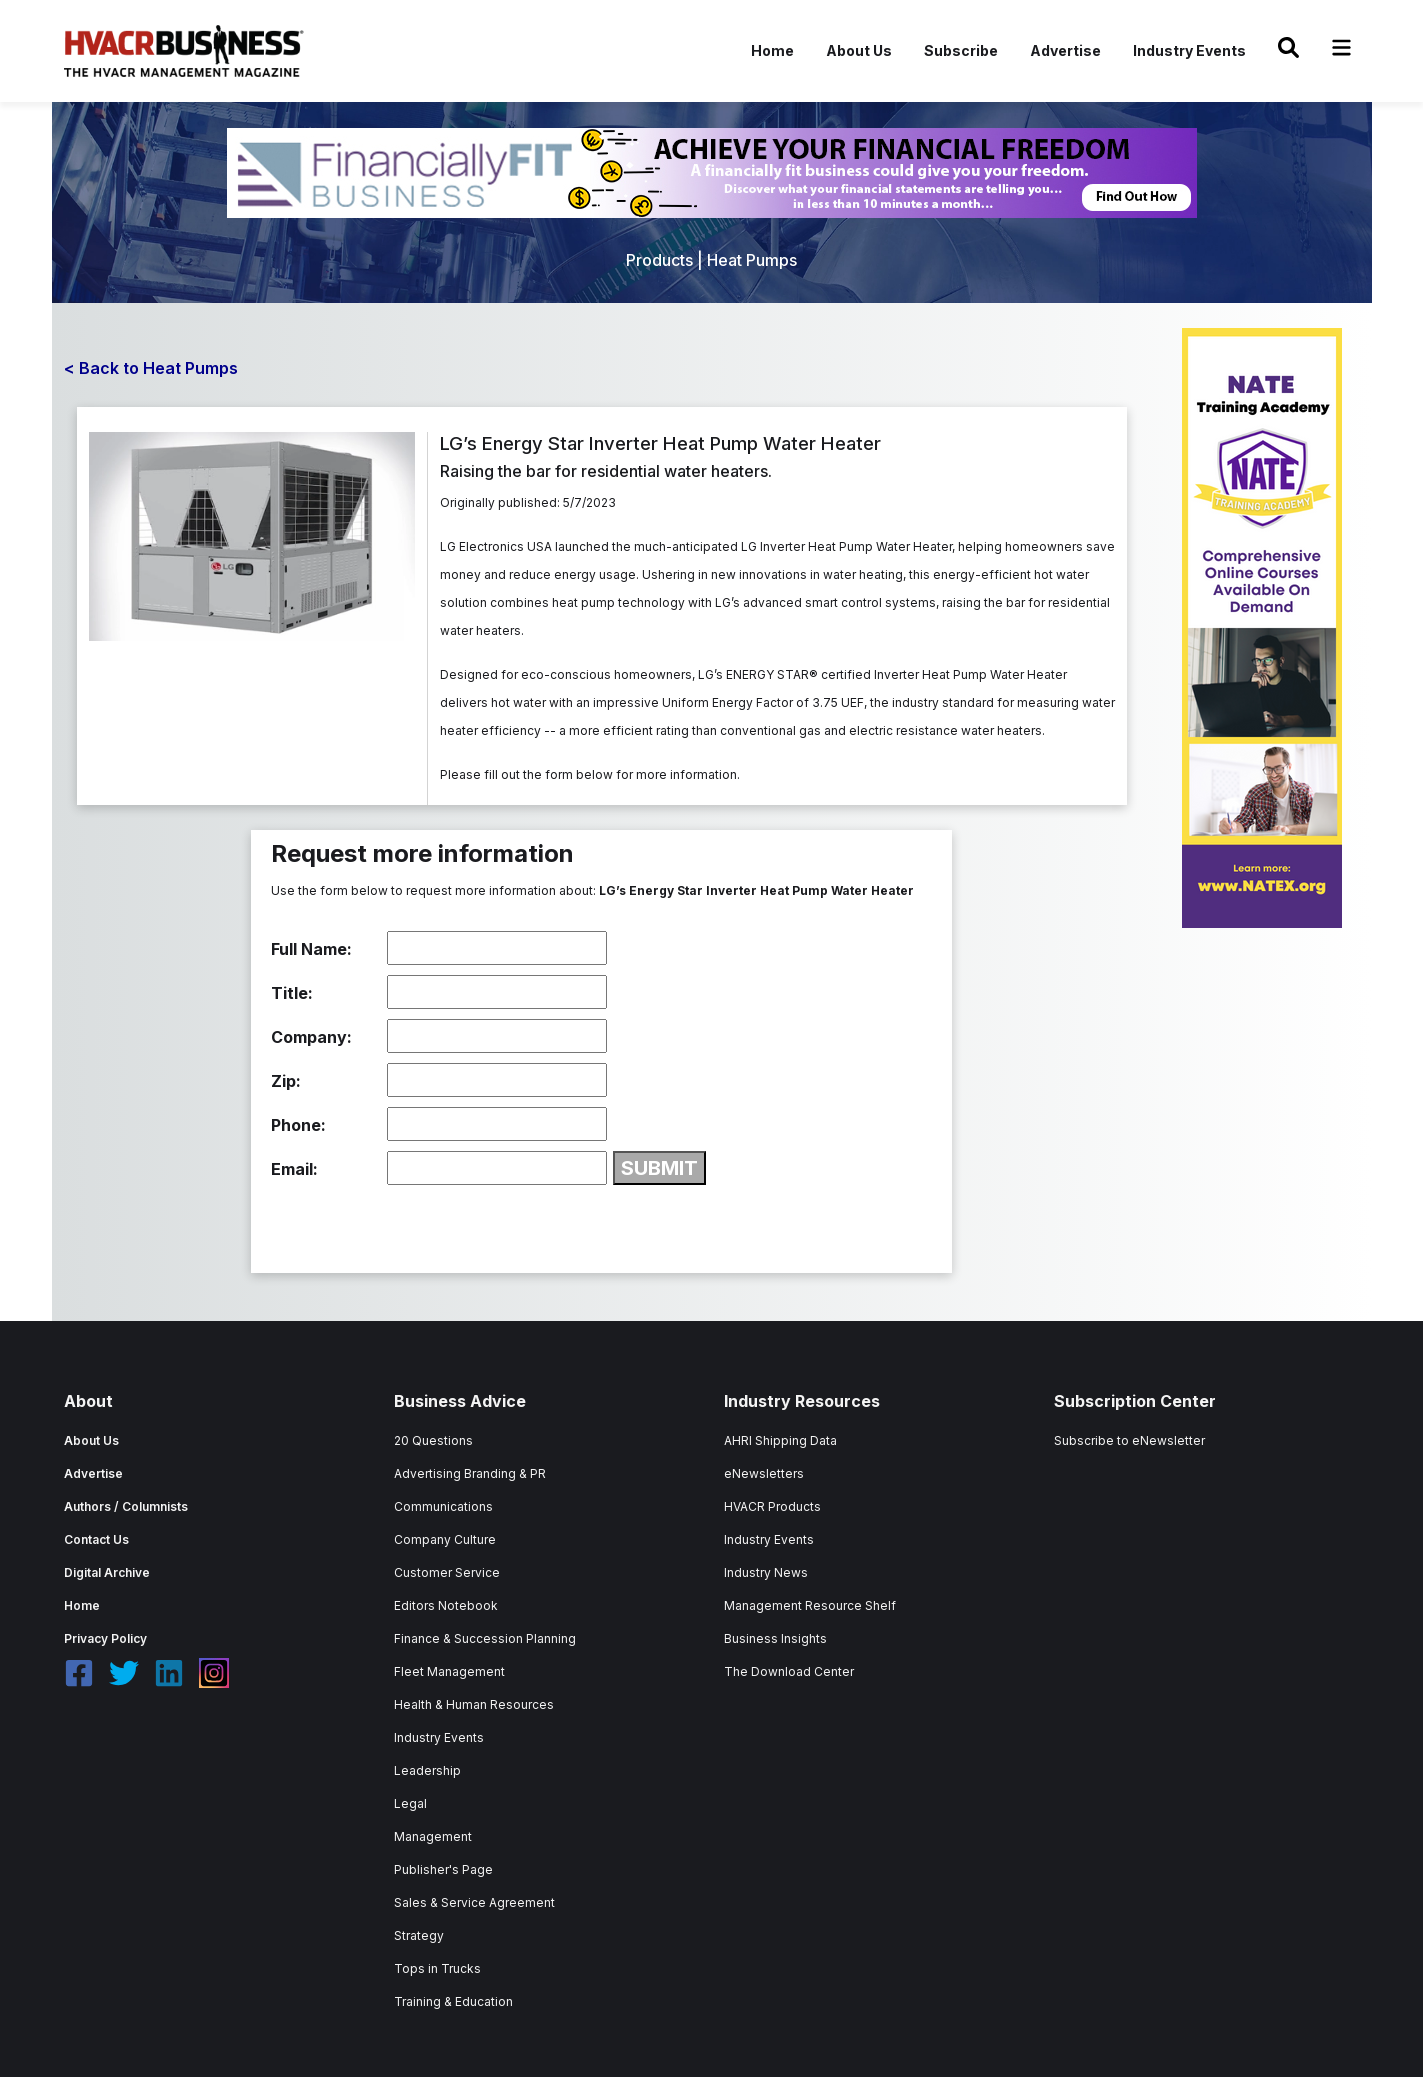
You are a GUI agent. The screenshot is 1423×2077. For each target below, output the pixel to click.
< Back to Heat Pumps (151, 368)
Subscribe (961, 50)
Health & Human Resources (474, 1704)
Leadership (427, 1770)
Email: (294, 1169)
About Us (859, 50)
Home (772, 50)
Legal (410, 1803)
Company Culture (445, 1539)
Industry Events (1189, 50)
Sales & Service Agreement (474, 1902)
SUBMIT (659, 1168)
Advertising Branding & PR (470, 1473)
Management (433, 1836)
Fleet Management (449, 1671)
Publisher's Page (443, 1869)
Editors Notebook (446, 1605)
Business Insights (775, 1638)
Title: (292, 993)
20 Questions (433, 1440)
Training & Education (453, 2001)
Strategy (419, 1935)
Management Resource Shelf (810, 1605)
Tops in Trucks (437, 1968)
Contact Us (96, 1539)
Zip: (286, 1081)
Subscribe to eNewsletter (1129, 1440)
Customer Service (447, 1572)
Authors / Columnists (126, 1506)
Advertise (1065, 50)
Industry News (766, 1572)
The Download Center (789, 1671)
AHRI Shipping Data (780, 1440)
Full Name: (311, 949)
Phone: (298, 1125)
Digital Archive (107, 1572)
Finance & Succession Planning (485, 1638)
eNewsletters (764, 1473)
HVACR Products (772, 1506)
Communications (443, 1506)
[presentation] (423, 1224)
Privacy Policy (105, 1638)
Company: (311, 1037)
